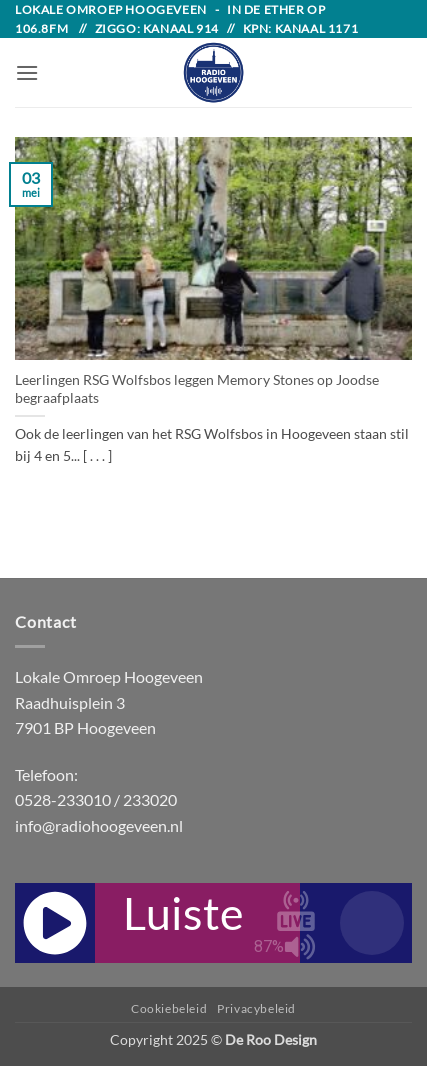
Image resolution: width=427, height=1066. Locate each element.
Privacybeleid (256, 1008)
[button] (27, 72)
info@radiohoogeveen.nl (99, 825)
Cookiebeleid (169, 1008)
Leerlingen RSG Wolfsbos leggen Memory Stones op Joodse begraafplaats (197, 389)
